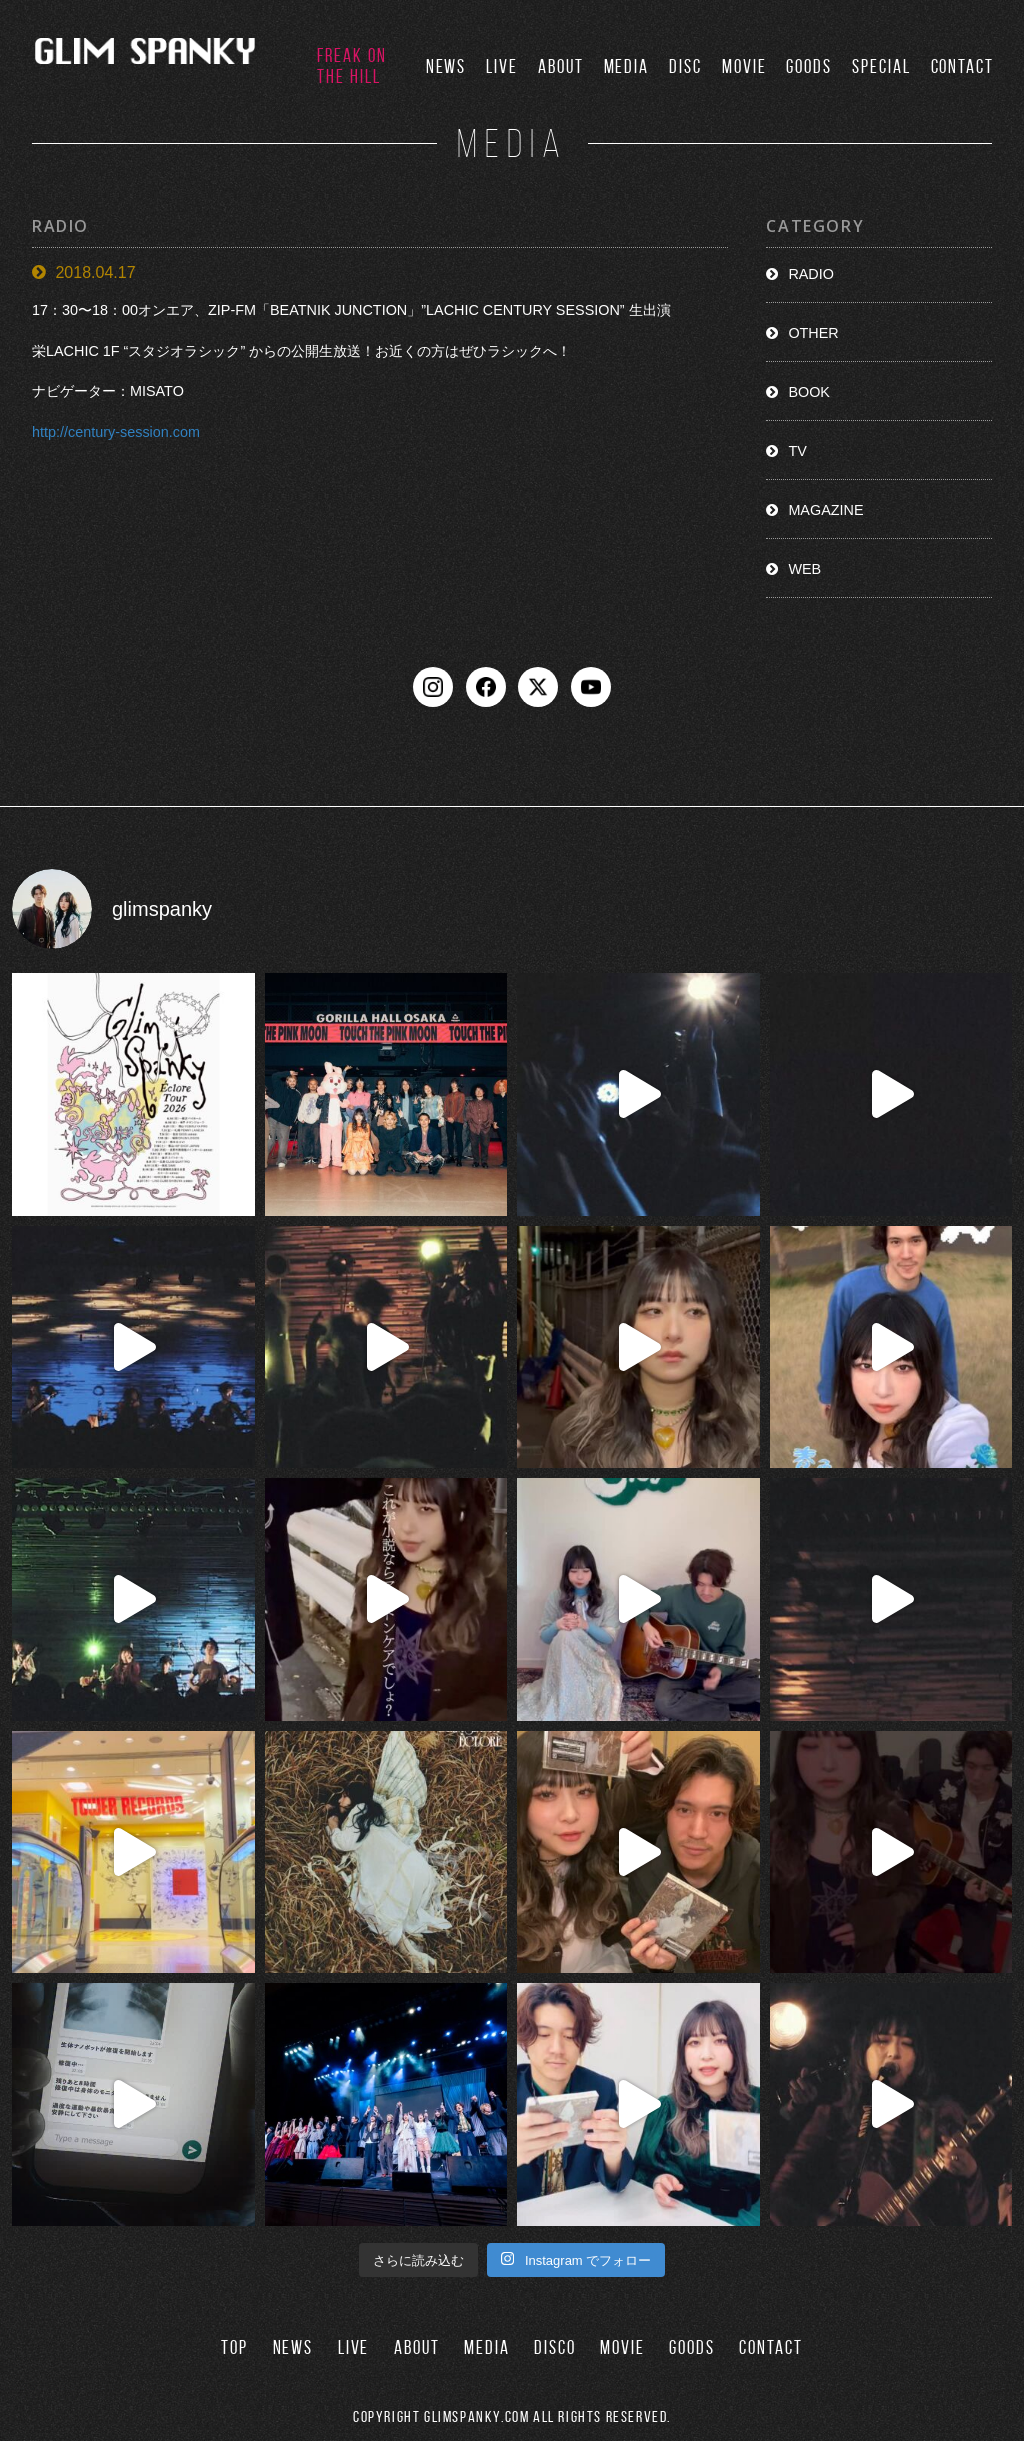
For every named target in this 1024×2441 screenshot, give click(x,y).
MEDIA (627, 66)
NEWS (446, 66)
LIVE (502, 66)
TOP (234, 2347)
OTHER (813, 333)
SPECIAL (881, 66)
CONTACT (962, 66)
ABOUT (561, 66)
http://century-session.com (116, 432)
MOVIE (744, 66)
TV (797, 451)
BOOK (809, 392)
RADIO (811, 274)
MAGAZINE (825, 510)
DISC (685, 66)
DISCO (555, 2347)
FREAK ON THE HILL (351, 66)
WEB (804, 569)
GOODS (809, 66)
